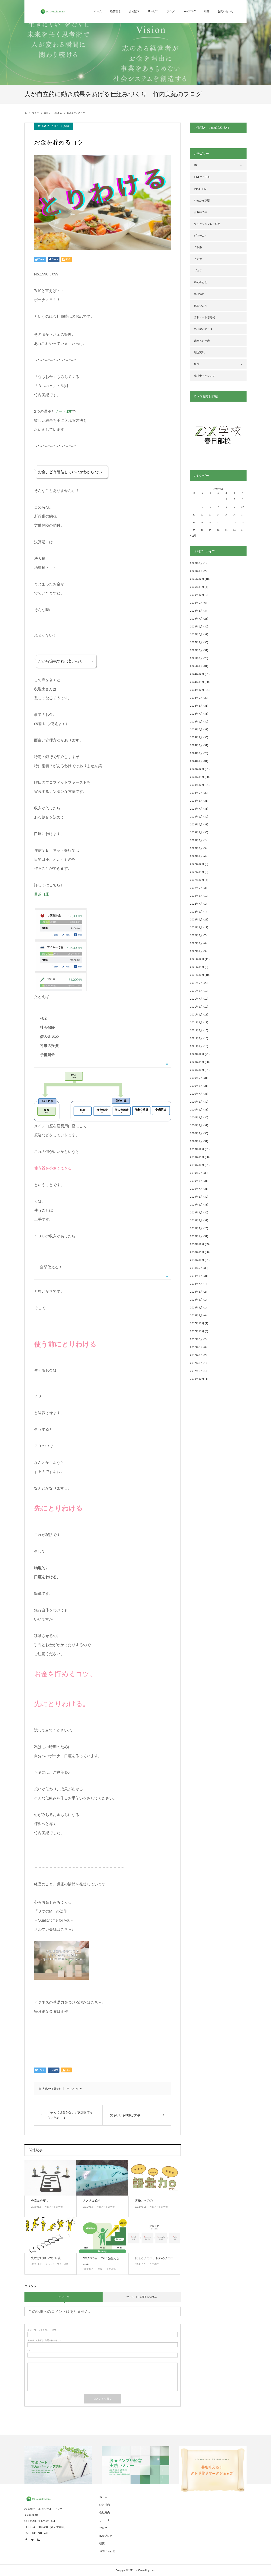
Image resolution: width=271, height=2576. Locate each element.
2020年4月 (196, 1117)
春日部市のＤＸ (203, 329)
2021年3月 (196, 1030)
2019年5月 (196, 1204)
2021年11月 (197, 967)
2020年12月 (197, 1054)
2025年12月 (197, 579)
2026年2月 (196, 563)
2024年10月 (197, 689)
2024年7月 (196, 713)
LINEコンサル (202, 177)
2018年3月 (196, 1315)
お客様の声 (200, 212)
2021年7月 (196, 998)
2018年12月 (197, 1244)
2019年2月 (196, 1228)
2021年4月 (196, 1022)
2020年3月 (196, 1125)
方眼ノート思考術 (60, 126)
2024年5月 (196, 729)
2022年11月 (197, 871)
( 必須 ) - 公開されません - (44, 2340)
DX (196, 165)
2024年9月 (196, 697)
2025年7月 (196, 618)
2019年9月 (196, 1172)
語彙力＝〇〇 (144, 2200)
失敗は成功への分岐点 (46, 2258)
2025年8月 (196, 610)
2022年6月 (196, 911)
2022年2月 (196, 943)
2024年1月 (196, 761)
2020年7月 (196, 1093)
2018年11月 (197, 1252)
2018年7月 (196, 1283)
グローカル (200, 235)
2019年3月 (196, 1220)
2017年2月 (196, 1370)
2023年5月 (196, 824)
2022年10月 (197, 879)
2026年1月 (196, 571)
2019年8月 (196, 1180)
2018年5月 (196, 1299)
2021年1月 (196, 1046)
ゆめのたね (200, 282)
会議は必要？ (40, 2200)
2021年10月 (197, 974)
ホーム (103, 2497)
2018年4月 (196, 1307)
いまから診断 (202, 200)
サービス (104, 2520)
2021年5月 (196, 1014)
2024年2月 (196, 753)
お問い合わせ (107, 2551)
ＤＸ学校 (154, 2264)
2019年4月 (196, 1212)
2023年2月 (196, 848)
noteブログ (105, 2535)
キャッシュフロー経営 (57, 2264)
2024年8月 (196, 705)
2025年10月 (197, 594)
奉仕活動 (199, 293)
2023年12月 (197, 769)
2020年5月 (196, 1109)
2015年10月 (197, 1378)
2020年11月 (197, 1062)
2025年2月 (196, 658)
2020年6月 (196, 1101)
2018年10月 (197, 1260)
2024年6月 (196, 721)
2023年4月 (196, 832)
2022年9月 (196, 887)
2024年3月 (196, 745)
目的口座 (41, 894)
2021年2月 (196, 1038)
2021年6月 (196, 1006)
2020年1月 (196, 1141)
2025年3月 (196, 650)
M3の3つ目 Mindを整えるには (101, 2261)
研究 (196, 364)
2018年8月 (196, 1275)
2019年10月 (197, 1164)
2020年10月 (197, 1069)
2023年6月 (196, 816)
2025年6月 (196, 626)
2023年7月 (196, 808)
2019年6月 (196, 1196)
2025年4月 (196, 642)
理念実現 (199, 352)
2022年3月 (196, 935)
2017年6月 (196, 1362)
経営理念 (104, 2504)
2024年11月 (197, 681)
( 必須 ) (42, 2330)
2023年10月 (197, 784)
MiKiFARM (200, 188)
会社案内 (104, 2512)
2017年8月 (196, 1347)
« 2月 (193, 535)
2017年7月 (196, 1355)
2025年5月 (196, 634)
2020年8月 (196, 1085)
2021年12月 (197, 959)
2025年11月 (197, 586)
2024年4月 (196, 737)
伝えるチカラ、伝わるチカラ (154, 2258)
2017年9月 (196, 1339)
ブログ (198, 270)
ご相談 (198, 247)
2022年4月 (196, 927)
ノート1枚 (63, 411)
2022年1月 (196, 951)
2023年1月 (196, 856)
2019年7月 (196, 1188)
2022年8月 (196, 895)
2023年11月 (197, 776)
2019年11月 (197, 1157)
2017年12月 (197, 1323)
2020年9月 (196, 1077)
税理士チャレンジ (204, 375)
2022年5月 (196, 919)
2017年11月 (197, 1331)
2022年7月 (196, 903)
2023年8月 (196, 800)
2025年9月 (196, 602)
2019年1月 (196, 1236)
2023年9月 (196, 792)
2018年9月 (196, 1267)
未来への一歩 (202, 340)
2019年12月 (197, 1149)
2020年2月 (196, 1133)
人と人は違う (92, 2200)
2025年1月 (196, 666)
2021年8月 (196, 990)
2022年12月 (197, 864)
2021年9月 (196, 982)
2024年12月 (197, 674)
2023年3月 (196, 840)
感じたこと (200, 305)
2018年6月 (196, 1291)
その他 (198, 258)
